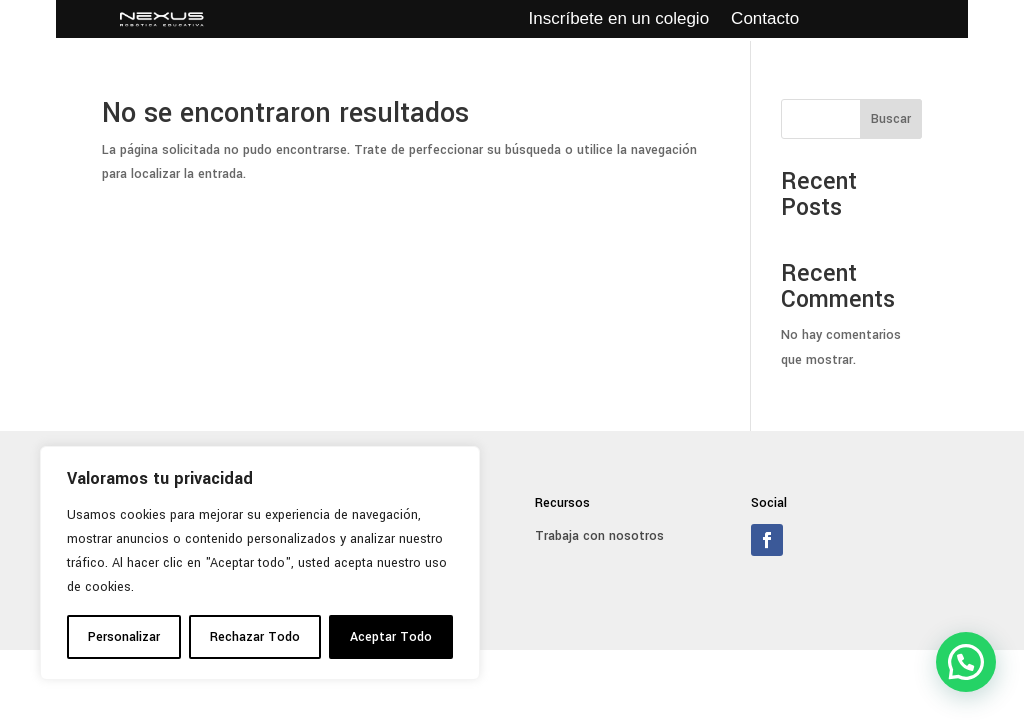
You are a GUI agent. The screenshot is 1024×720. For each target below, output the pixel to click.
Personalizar (124, 637)
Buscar (891, 119)
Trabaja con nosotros (599, 536)
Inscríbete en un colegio (619, 20)
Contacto (765, 20)
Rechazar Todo (255, 637)
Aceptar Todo (391, 637)
